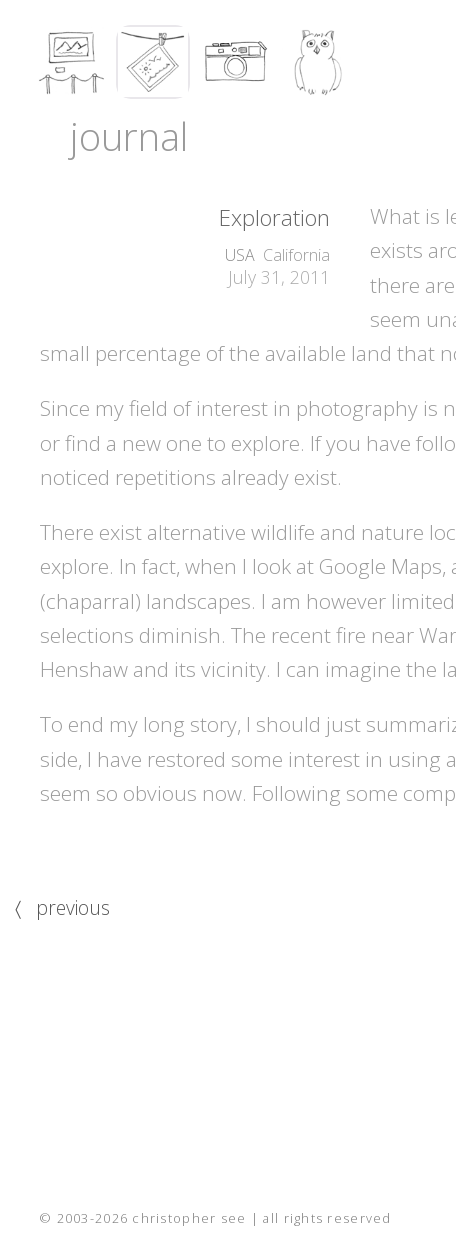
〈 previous (62, 907)
